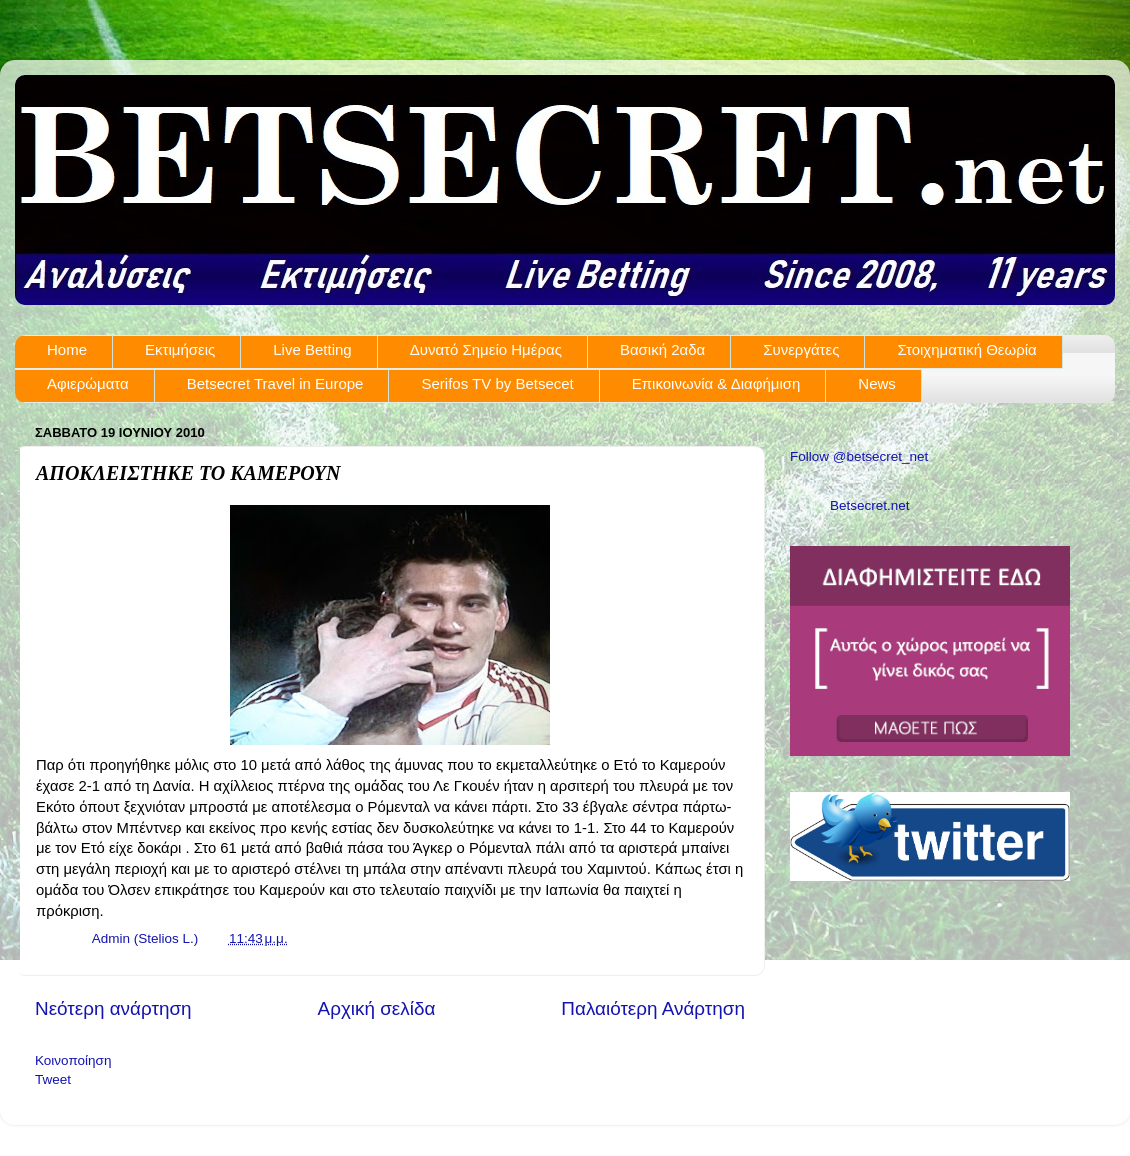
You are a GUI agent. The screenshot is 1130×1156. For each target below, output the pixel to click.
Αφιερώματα (88, 383)
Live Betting (312, 349)
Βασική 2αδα (662, 349)
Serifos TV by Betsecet (497, 383)
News (877, 383)
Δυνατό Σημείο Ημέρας (486, 349)
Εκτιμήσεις (180, 349)
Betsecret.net (870, 505)
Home (67, 349)
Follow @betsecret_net (859, 456)
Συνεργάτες (801, 349)
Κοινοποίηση (73, 1060)
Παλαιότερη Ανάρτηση (653, 1008)
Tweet (53, 1079)
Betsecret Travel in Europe (275, 383)
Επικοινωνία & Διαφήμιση (716, 383)
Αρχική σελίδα (377, 1008)
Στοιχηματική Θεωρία (966, 349)
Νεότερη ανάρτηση (113, 1008)
